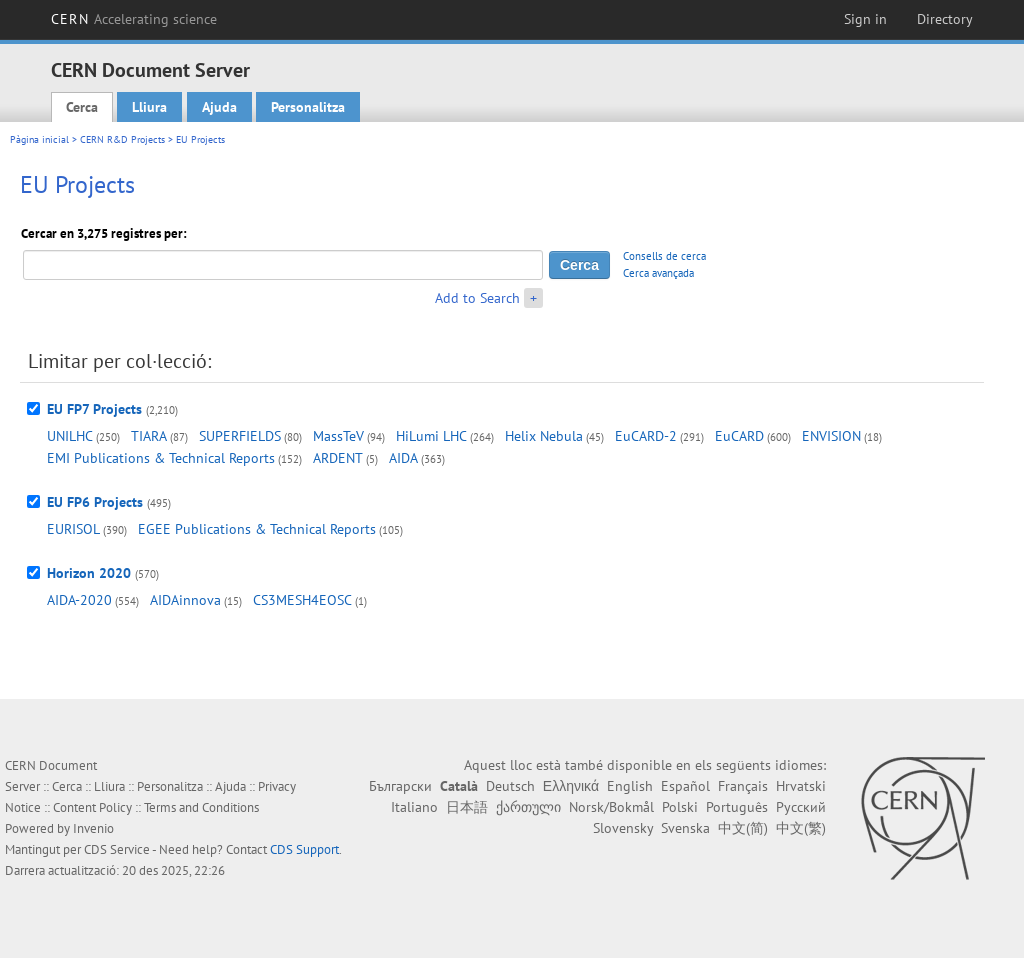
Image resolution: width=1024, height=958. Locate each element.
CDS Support (304, 849)
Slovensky (623, 828)
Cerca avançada (658, 273)
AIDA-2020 (79, 600)
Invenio (93, 828)
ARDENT (338, 458)
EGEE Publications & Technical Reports (257, 529)
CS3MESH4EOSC (302, 600)
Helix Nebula (544, 436)
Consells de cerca (664, 256)
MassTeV (338, 436)
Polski (680, 807)
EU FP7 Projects (94, 409)
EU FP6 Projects (95, 502)
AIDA (403, 458)
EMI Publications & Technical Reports (161, 458)
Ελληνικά (571, 786)
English (630, 786)
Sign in (865, 19)
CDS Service (117, 849)
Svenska (685, 828)
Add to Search (477, 298)
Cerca (82, 107)
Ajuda (219, 107)
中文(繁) (801, 828)
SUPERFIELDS (240, 436)
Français (743, 786)
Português (737, 807)
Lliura (149, 107)
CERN (134, 19)
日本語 (467, 807)
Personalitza (308, 107)
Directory (945, 19)
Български (400, 786)
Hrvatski (801, 786)
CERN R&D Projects (122, 139)
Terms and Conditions (201, 807)
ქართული (528, 807)
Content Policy (92, 807)
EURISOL (73, 529)
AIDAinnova (185, 600)
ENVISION (831, 436)
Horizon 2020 (89, 573)
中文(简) (743, 828)
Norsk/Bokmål (611, 807)
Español (685, 786)
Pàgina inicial (39, 139)
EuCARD (739, 436)
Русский (801, 807)
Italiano (414, 807)
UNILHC (70, 436)
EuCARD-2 (646, 436)
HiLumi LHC (431, 436)
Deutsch (510, 786)
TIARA (149, 436)
